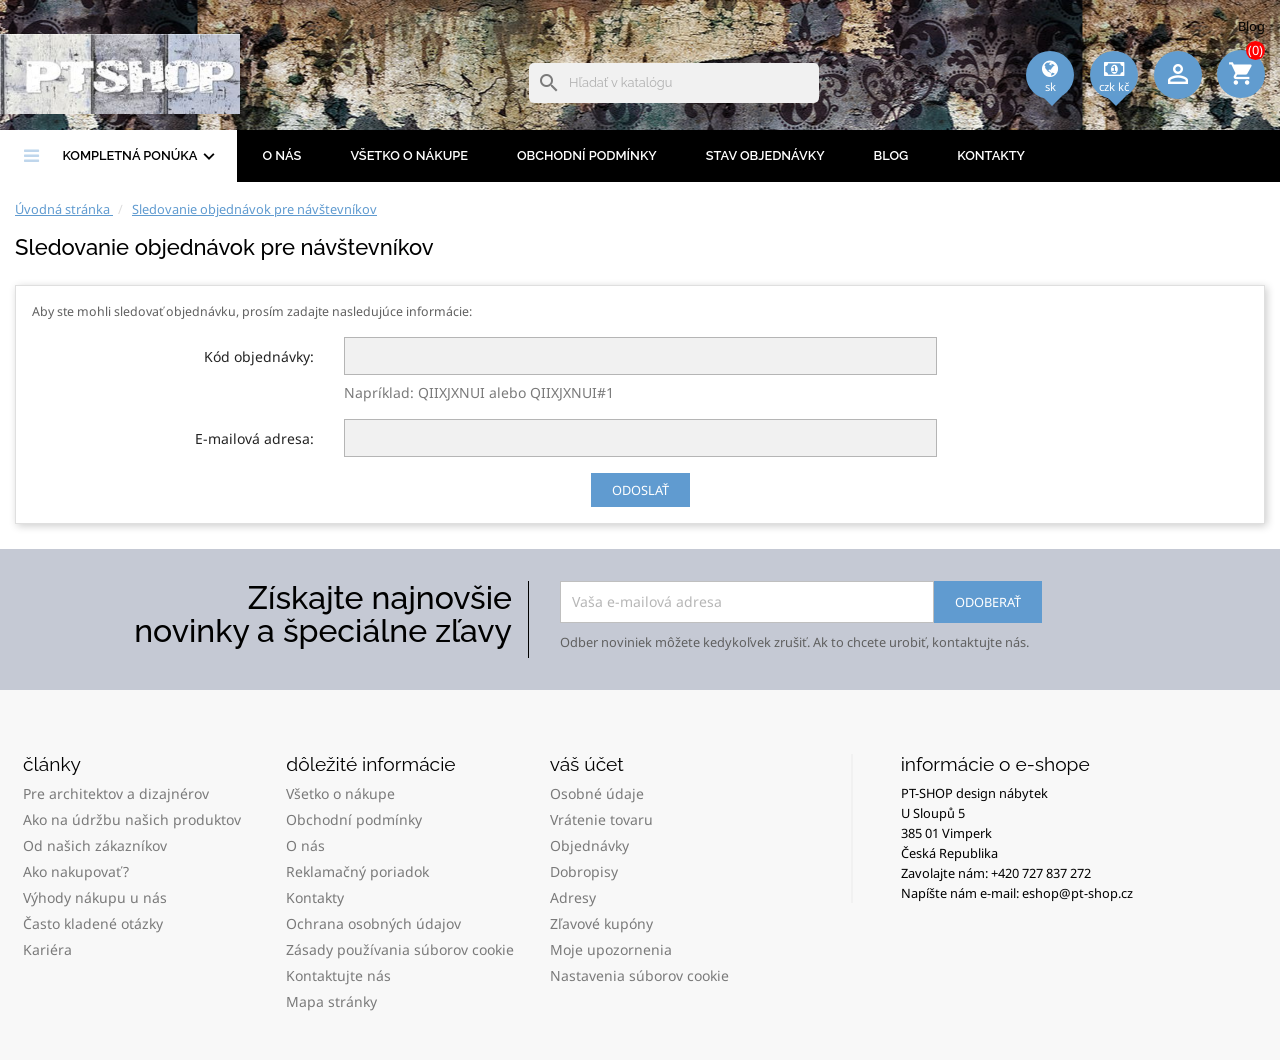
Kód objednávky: (259, 356)
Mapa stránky (331, 1001)
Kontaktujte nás (338, 975)
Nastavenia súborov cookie (639, 975)
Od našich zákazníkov (95, 845)
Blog (1251, 26)
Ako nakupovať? (76, 871)
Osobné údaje (597, 793)
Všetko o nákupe (409, 155)
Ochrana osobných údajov (373, 923)
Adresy (573, 897)
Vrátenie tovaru (601, 819)
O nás (281, 155)
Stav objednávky (765, 155)
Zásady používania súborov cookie (400, 949)
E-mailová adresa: (254, 438)
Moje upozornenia (611, 949)
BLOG (891, 155)
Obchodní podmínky (587, 155)
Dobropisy (584, 871)
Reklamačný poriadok (357, 871)
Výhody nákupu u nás (95, 897)
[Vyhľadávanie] (674, 83)
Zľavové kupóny (601, 923)
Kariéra (47, 949)
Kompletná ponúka (141, 157)
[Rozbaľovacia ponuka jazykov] (1050, 101)
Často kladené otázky (93, 923)
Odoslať (640, 490)
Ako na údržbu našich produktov (132, 819)
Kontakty (991, 155)
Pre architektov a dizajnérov (116, 793)
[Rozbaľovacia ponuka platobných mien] (1114, 101)
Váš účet (587, 764)
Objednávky (589, 845)
